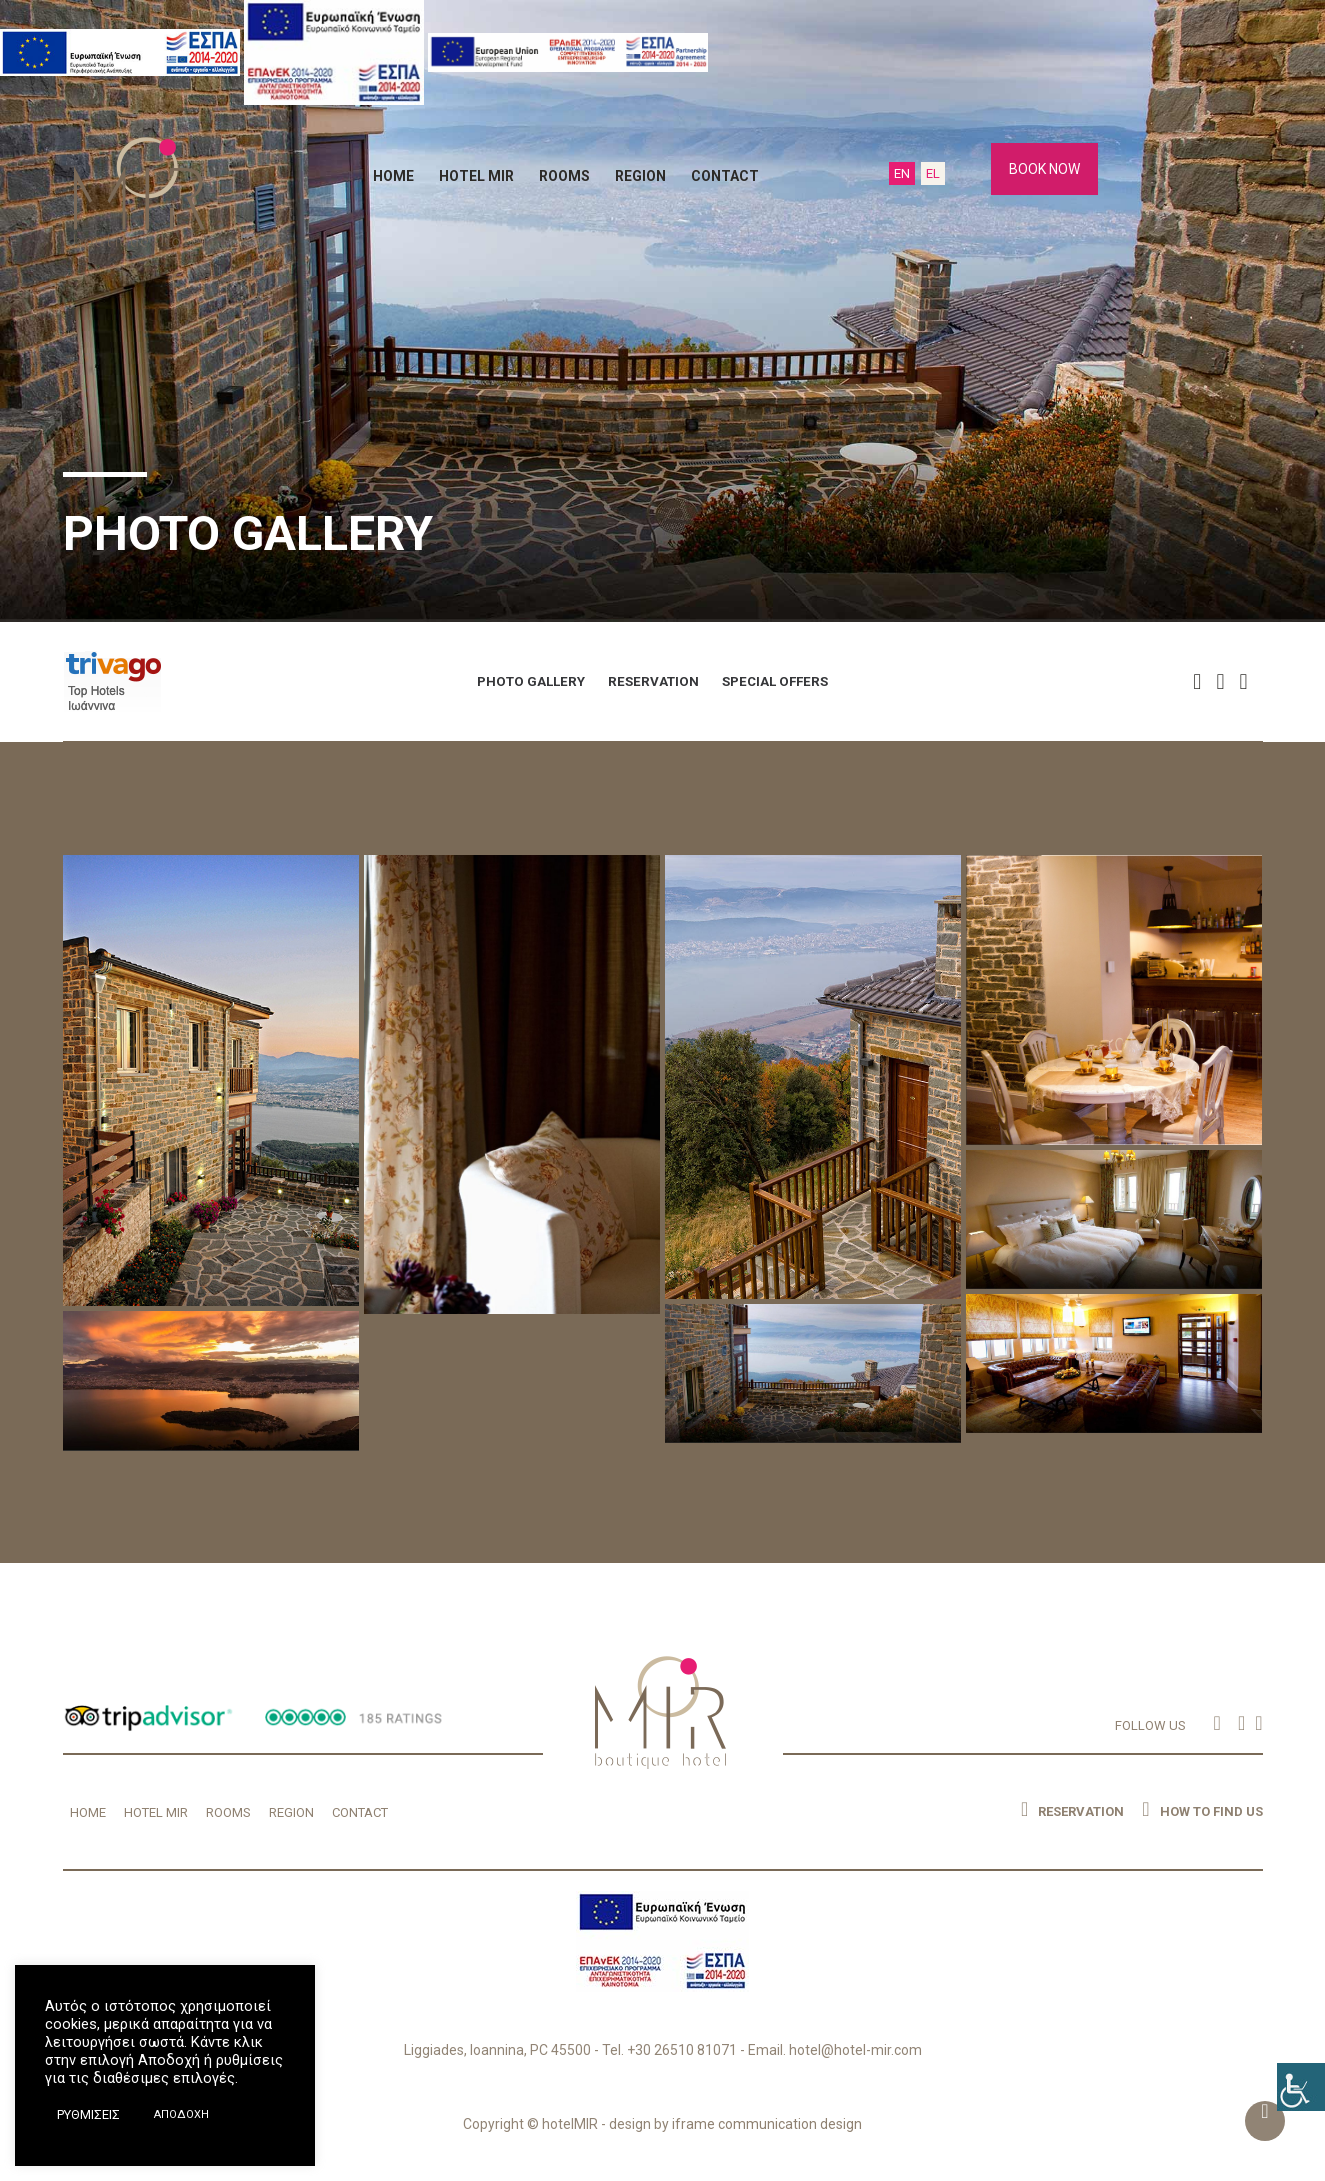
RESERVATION (653, 681)
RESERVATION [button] (1072, 1811)
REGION (291, 1812)
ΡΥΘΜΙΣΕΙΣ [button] (88, 2114)
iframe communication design (767, 2124)
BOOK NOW (1044, 169)
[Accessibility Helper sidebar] (1301, 2087)
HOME (88, 1812)
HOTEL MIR (156, 1812)
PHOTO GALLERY (531, 681)
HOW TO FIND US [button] (1202, 1811)
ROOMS (228, 1812)
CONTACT (360, 1812)
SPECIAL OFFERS (775, 681)
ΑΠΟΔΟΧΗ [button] (181, 2114)
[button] (1204, 683)
